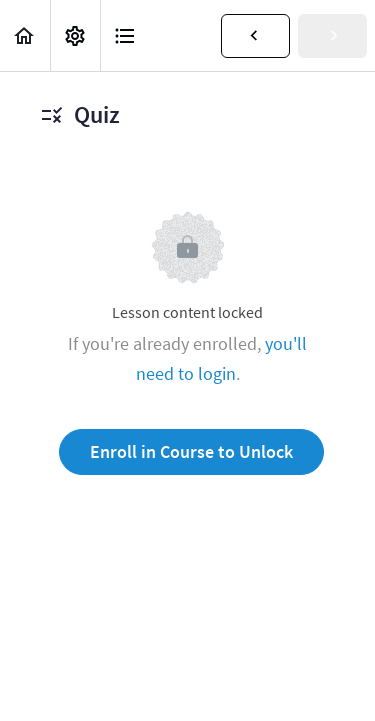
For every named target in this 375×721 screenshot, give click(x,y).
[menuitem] (75, 35)
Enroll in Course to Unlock (191, 451)
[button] (25, 35)
